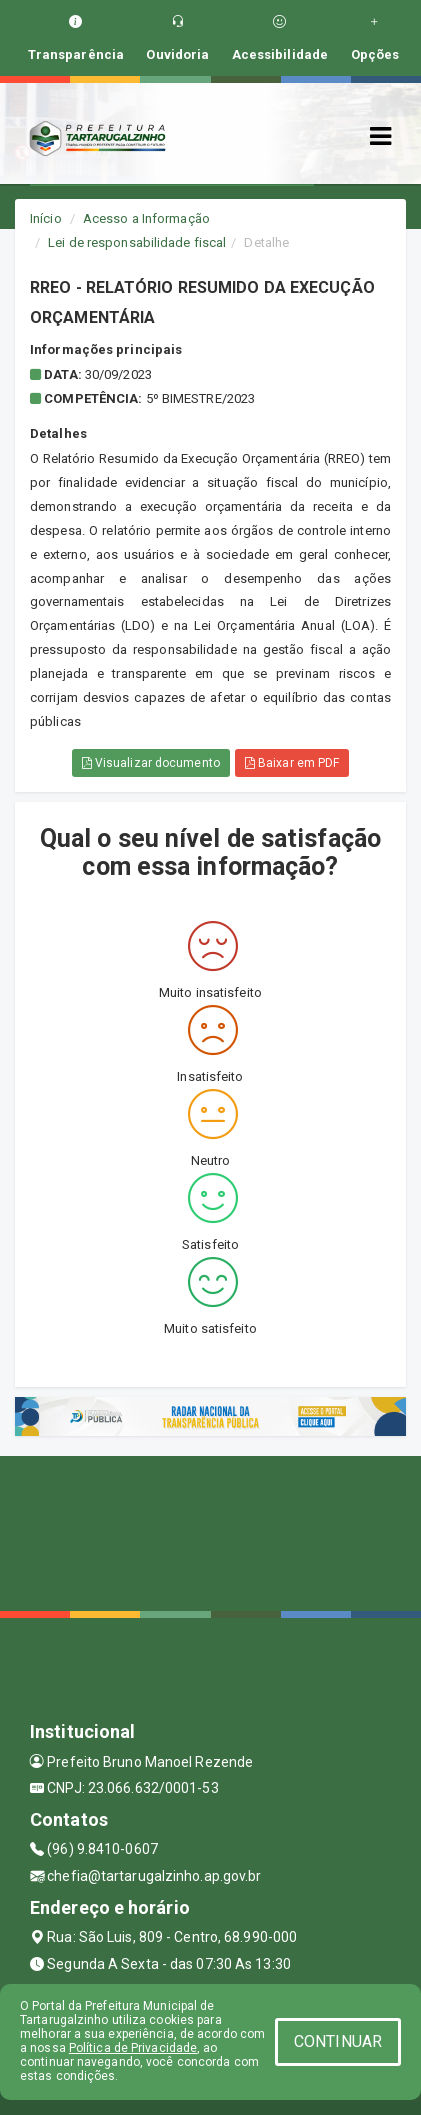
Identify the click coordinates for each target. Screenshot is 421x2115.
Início (46, 218)
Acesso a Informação (146, 218)
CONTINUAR (338, 2041)
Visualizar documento (151, 763)
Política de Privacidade (133, 2048)
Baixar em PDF (292, 763)
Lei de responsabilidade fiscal (137, 242)
